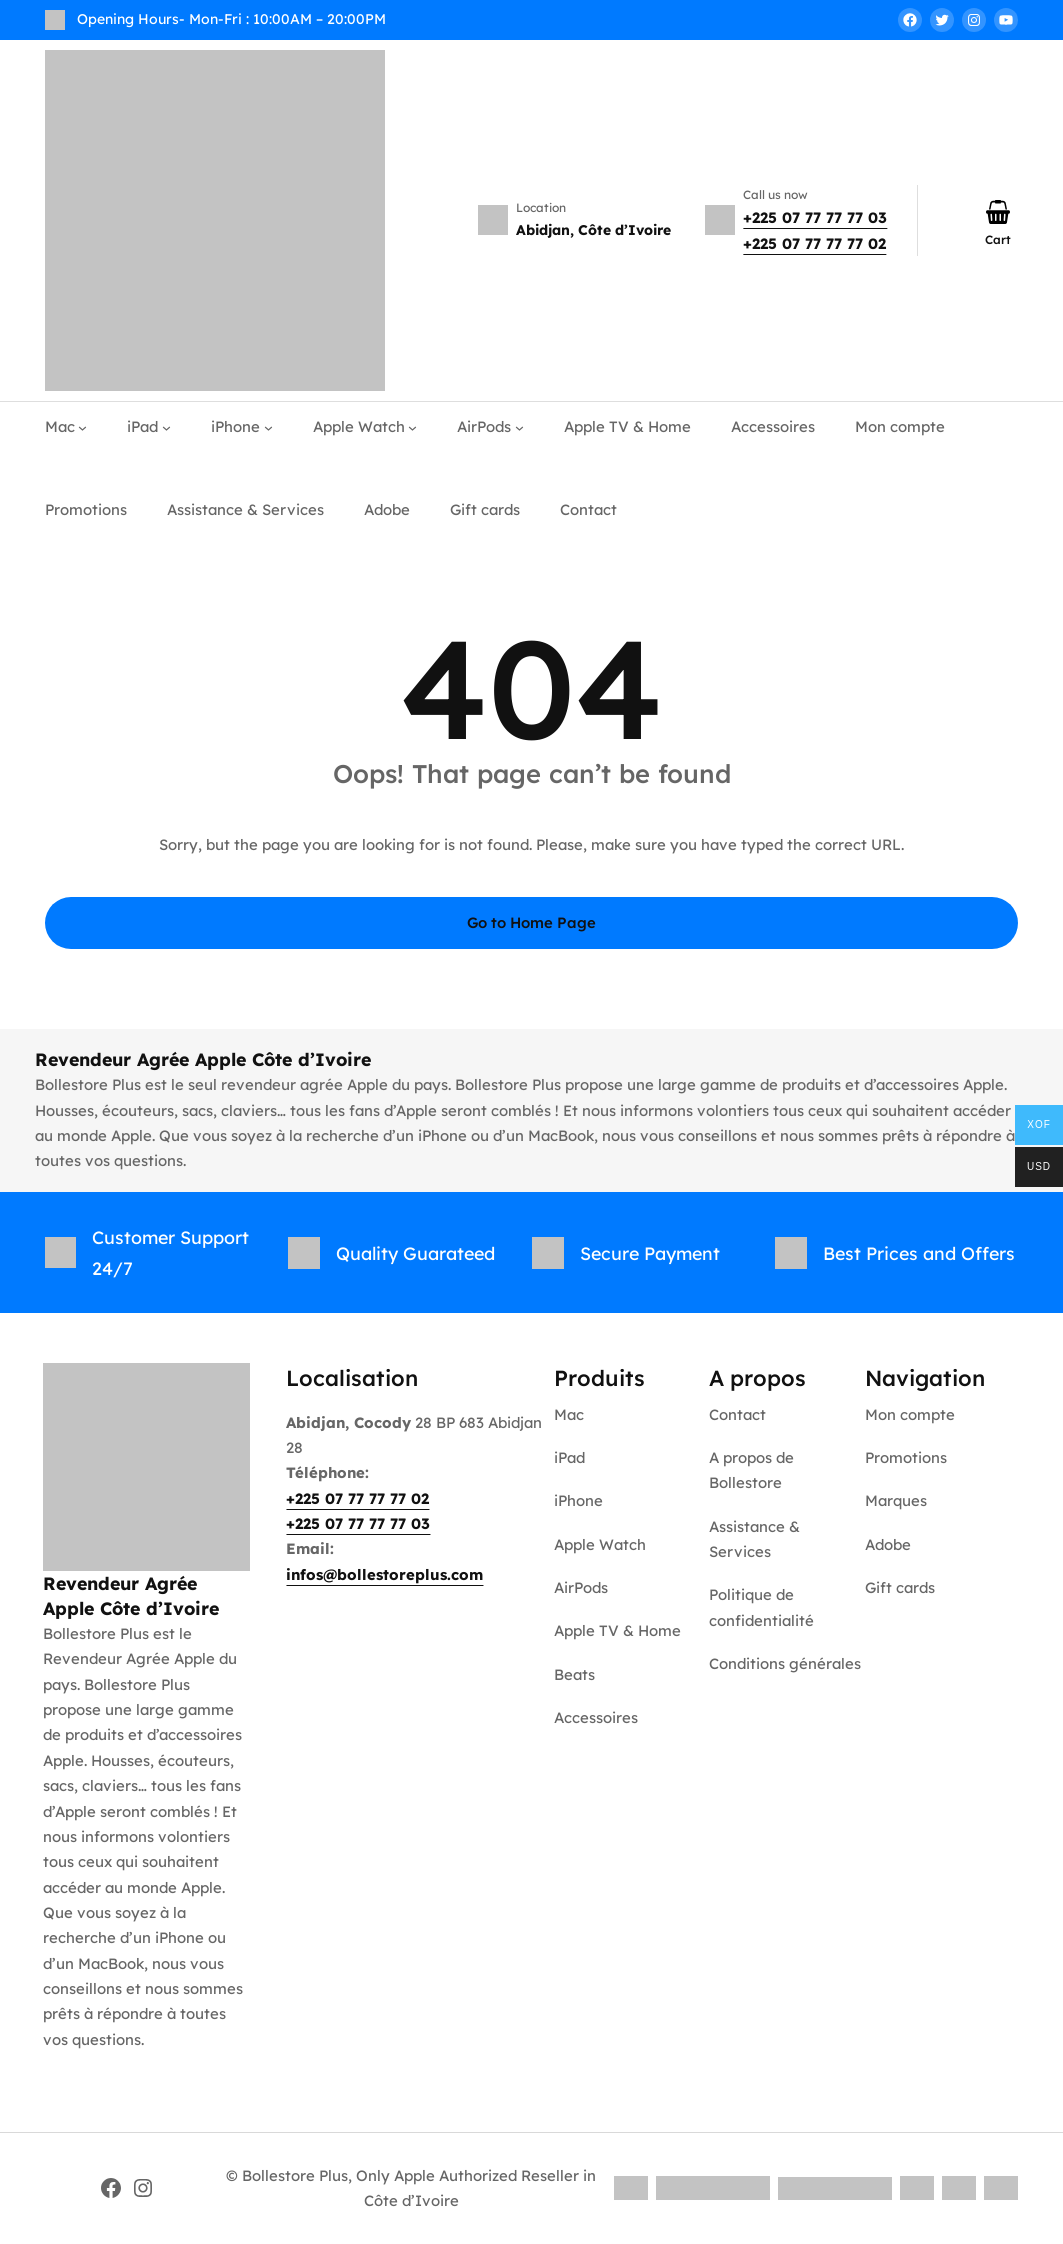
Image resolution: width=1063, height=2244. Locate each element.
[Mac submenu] (82, 427)
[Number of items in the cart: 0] (998, 212)
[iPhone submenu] (268, 427)
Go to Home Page (532, 922)
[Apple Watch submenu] (412, 427)
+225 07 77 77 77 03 (815, 217)
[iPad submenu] (166, 427)
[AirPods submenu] (519, 427)
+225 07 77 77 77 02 (814, 243)
